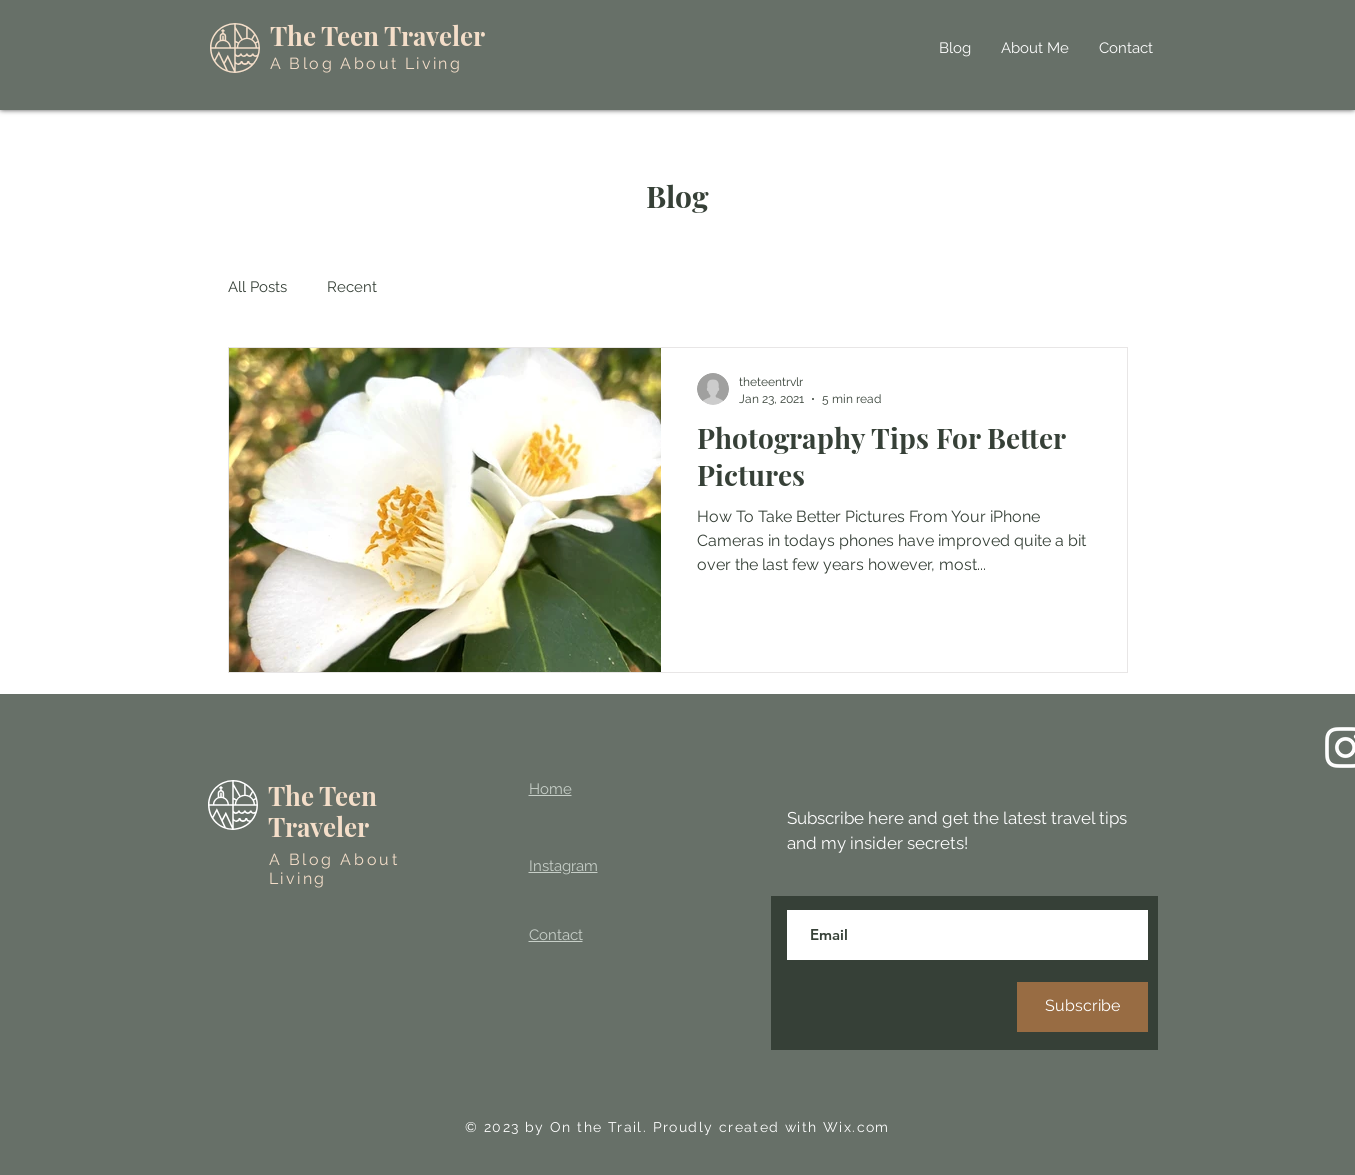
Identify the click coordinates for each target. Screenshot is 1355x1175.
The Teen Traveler (377, 35)
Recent (352, 287)
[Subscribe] (1082, 1007)
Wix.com (856, 1127)
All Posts (257, 287)
